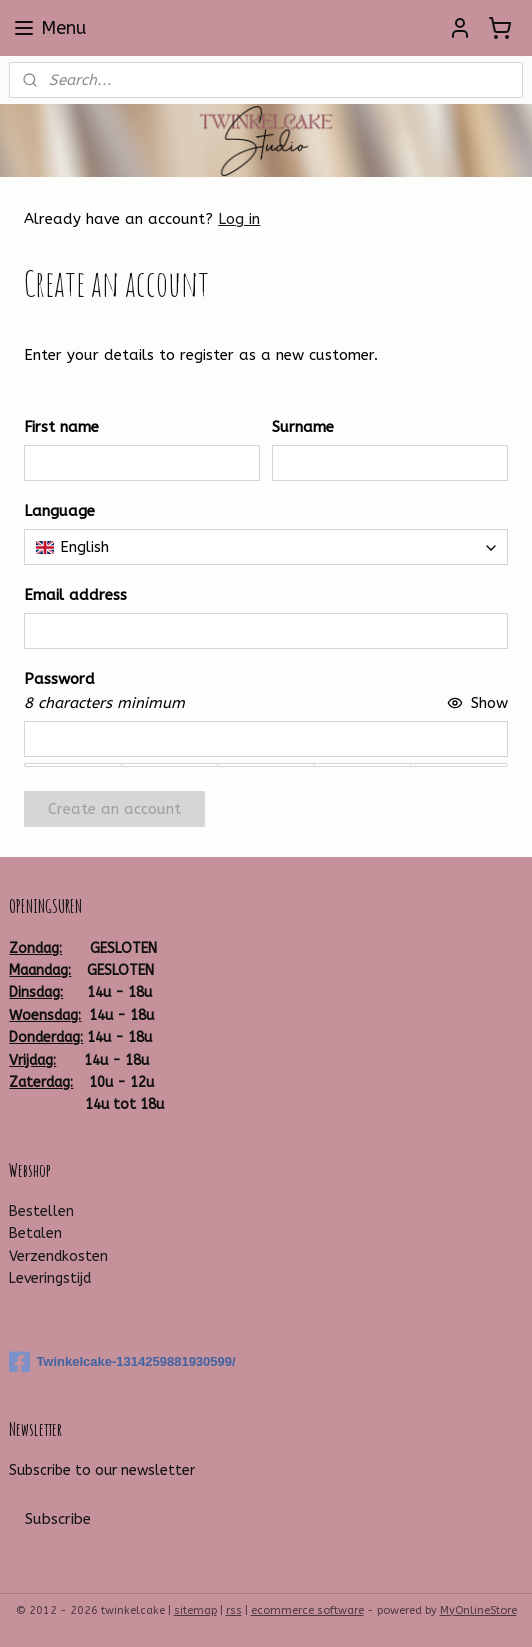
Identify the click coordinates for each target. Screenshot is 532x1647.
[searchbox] (265, 547)
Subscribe (58, 1519)
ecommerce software (307, 1610)
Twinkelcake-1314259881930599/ (122, 1362)
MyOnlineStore (478, 1610)
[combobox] (265, 547)
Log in (239, 219)
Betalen (35, 1233)
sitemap (195, 1610)
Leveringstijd (50, 1278)
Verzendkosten (58, 1256)
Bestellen (41, 1211)
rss (234, 1610)
